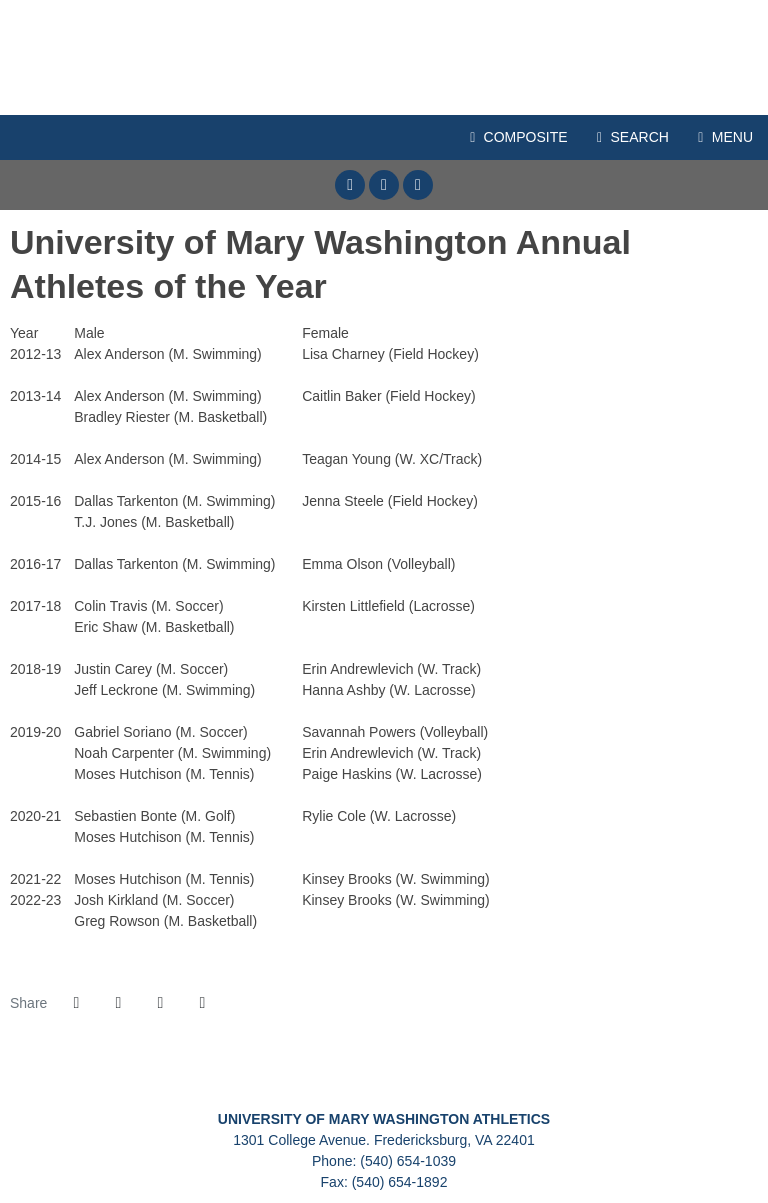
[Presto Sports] (629, 1078)
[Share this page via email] (160, 1003)
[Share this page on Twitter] (118, 1003)
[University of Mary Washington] (302, 1078)
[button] (202, 1003)
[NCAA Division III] (465, 1078)
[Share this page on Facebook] (76, 1003)
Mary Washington (384, 57)
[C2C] (138, 1078)
